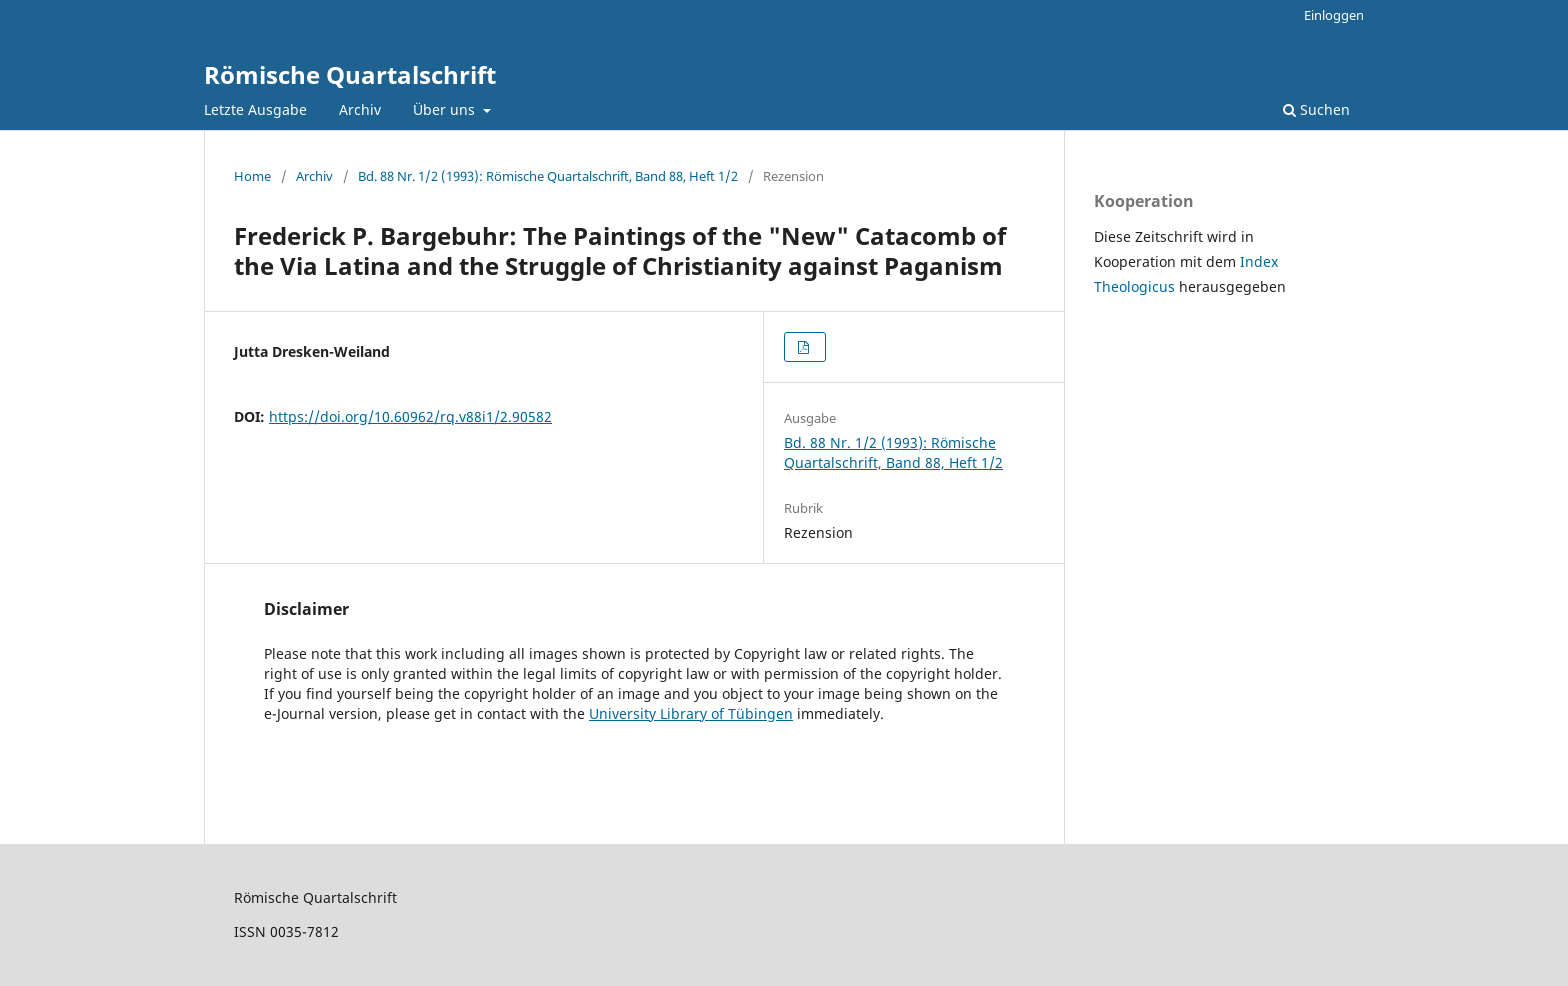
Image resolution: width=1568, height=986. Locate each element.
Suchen (1316, 109)
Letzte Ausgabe (255, 109)
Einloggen (1334, 15)
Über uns (446, 109)
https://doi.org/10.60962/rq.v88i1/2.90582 (410, 416)
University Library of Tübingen (691, 713)
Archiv (360, 109)
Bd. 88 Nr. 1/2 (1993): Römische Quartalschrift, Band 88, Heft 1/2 (548, 176)
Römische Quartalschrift (350, 74)
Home (252, 176)
